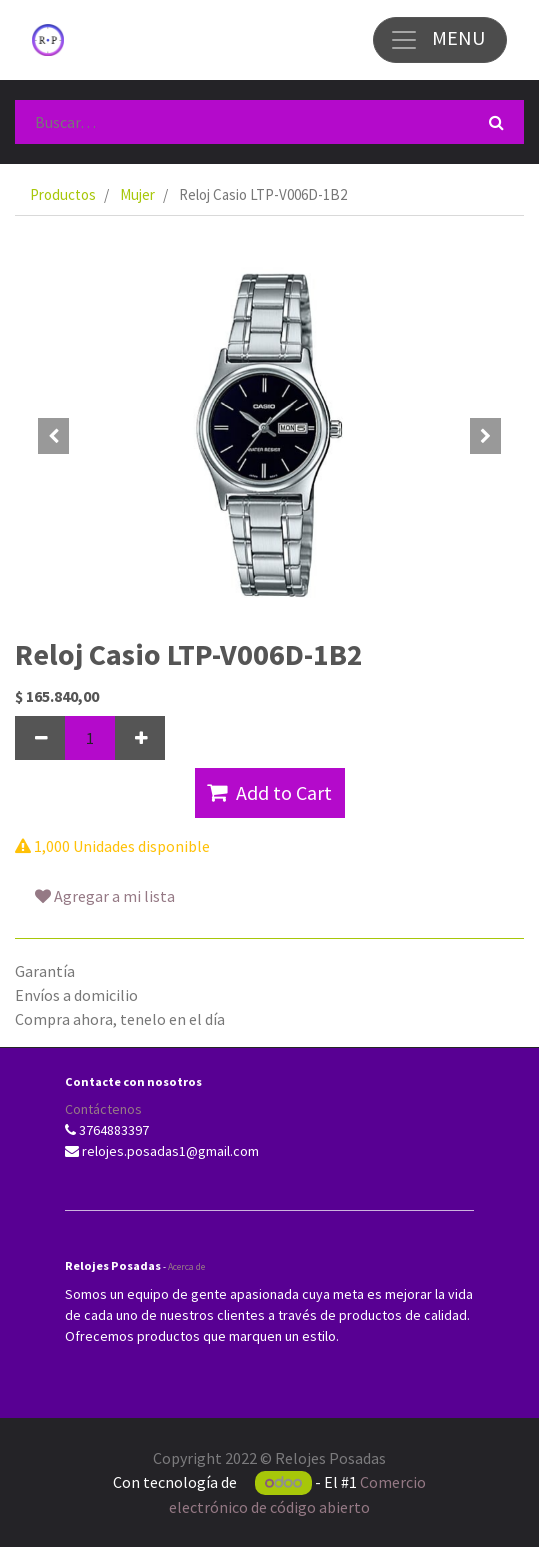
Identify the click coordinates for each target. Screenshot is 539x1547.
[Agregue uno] (140, 738)
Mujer (137, 194)
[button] (53, 436)
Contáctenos (103, 1109)
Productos (63, 194)
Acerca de (186, 1266)
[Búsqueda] (496, 122)
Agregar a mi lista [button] (105, 896)
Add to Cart (269, 792)
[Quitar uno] (40, 738)
